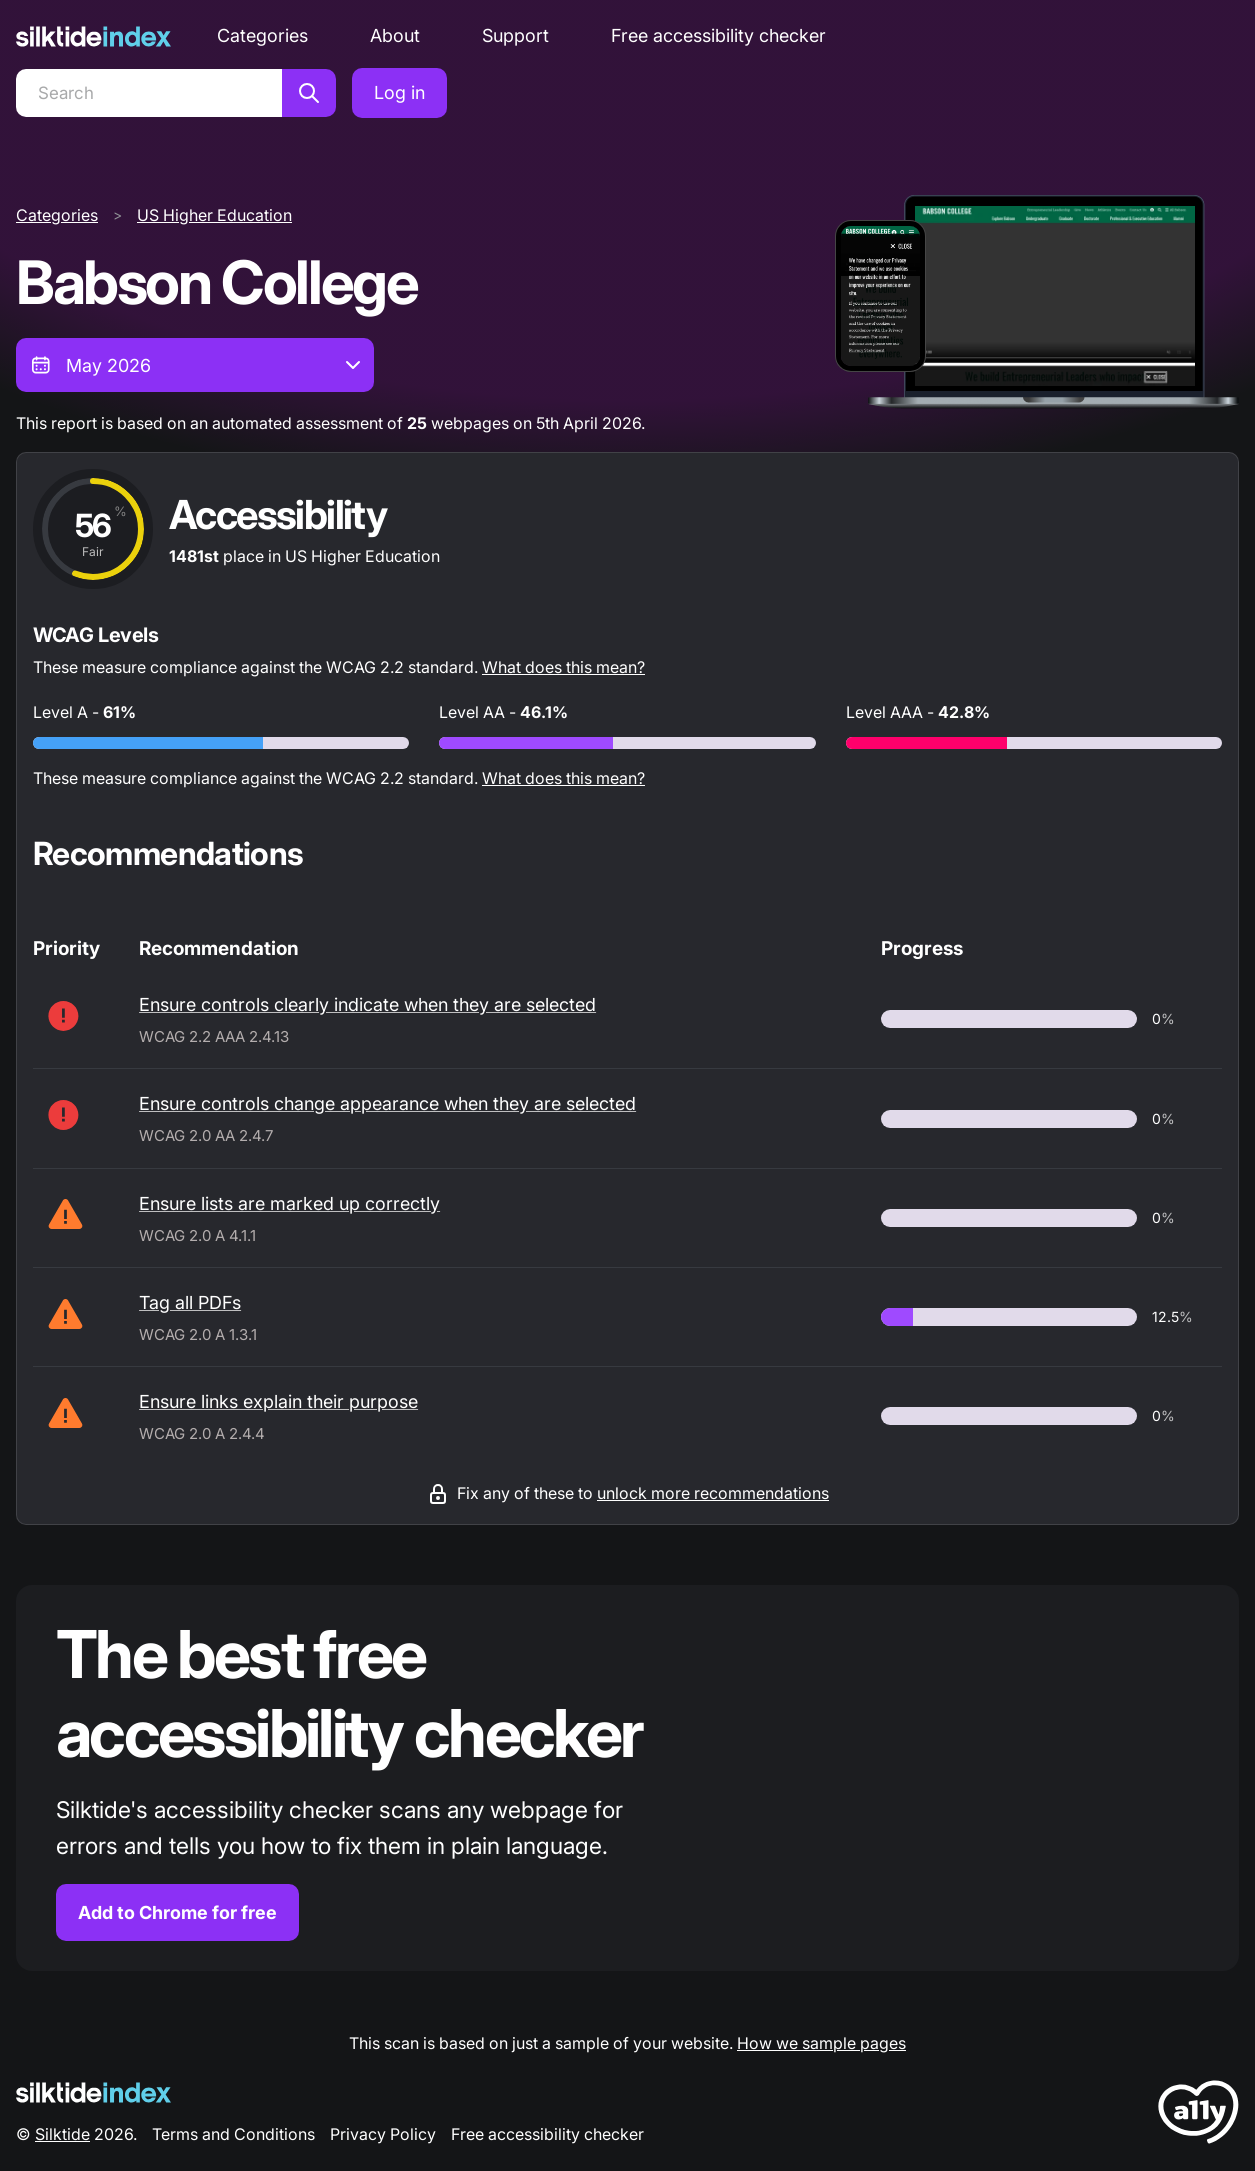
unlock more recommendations (713, 1493)
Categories (262, 35)
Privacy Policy (383, 2134)
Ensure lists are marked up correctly (289, 1203)
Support (515, 35)
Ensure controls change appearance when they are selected (387, 1103)
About (395, 35)
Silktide (62, 2134)
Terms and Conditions (233, 2134)
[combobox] (195, 365)
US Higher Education (214, 215)
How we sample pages (821, 2043)
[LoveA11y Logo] (1198, 2115)
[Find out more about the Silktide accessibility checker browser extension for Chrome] (627, 1778)
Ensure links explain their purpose (278, 1401)
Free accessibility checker (718, 35)
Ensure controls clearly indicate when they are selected (367, 1004)
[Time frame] (195, 365)
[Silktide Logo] (93, 2092)
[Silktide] (93, 36)
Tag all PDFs (190, 1302)
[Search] (149, 93)
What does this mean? (563, 667)
